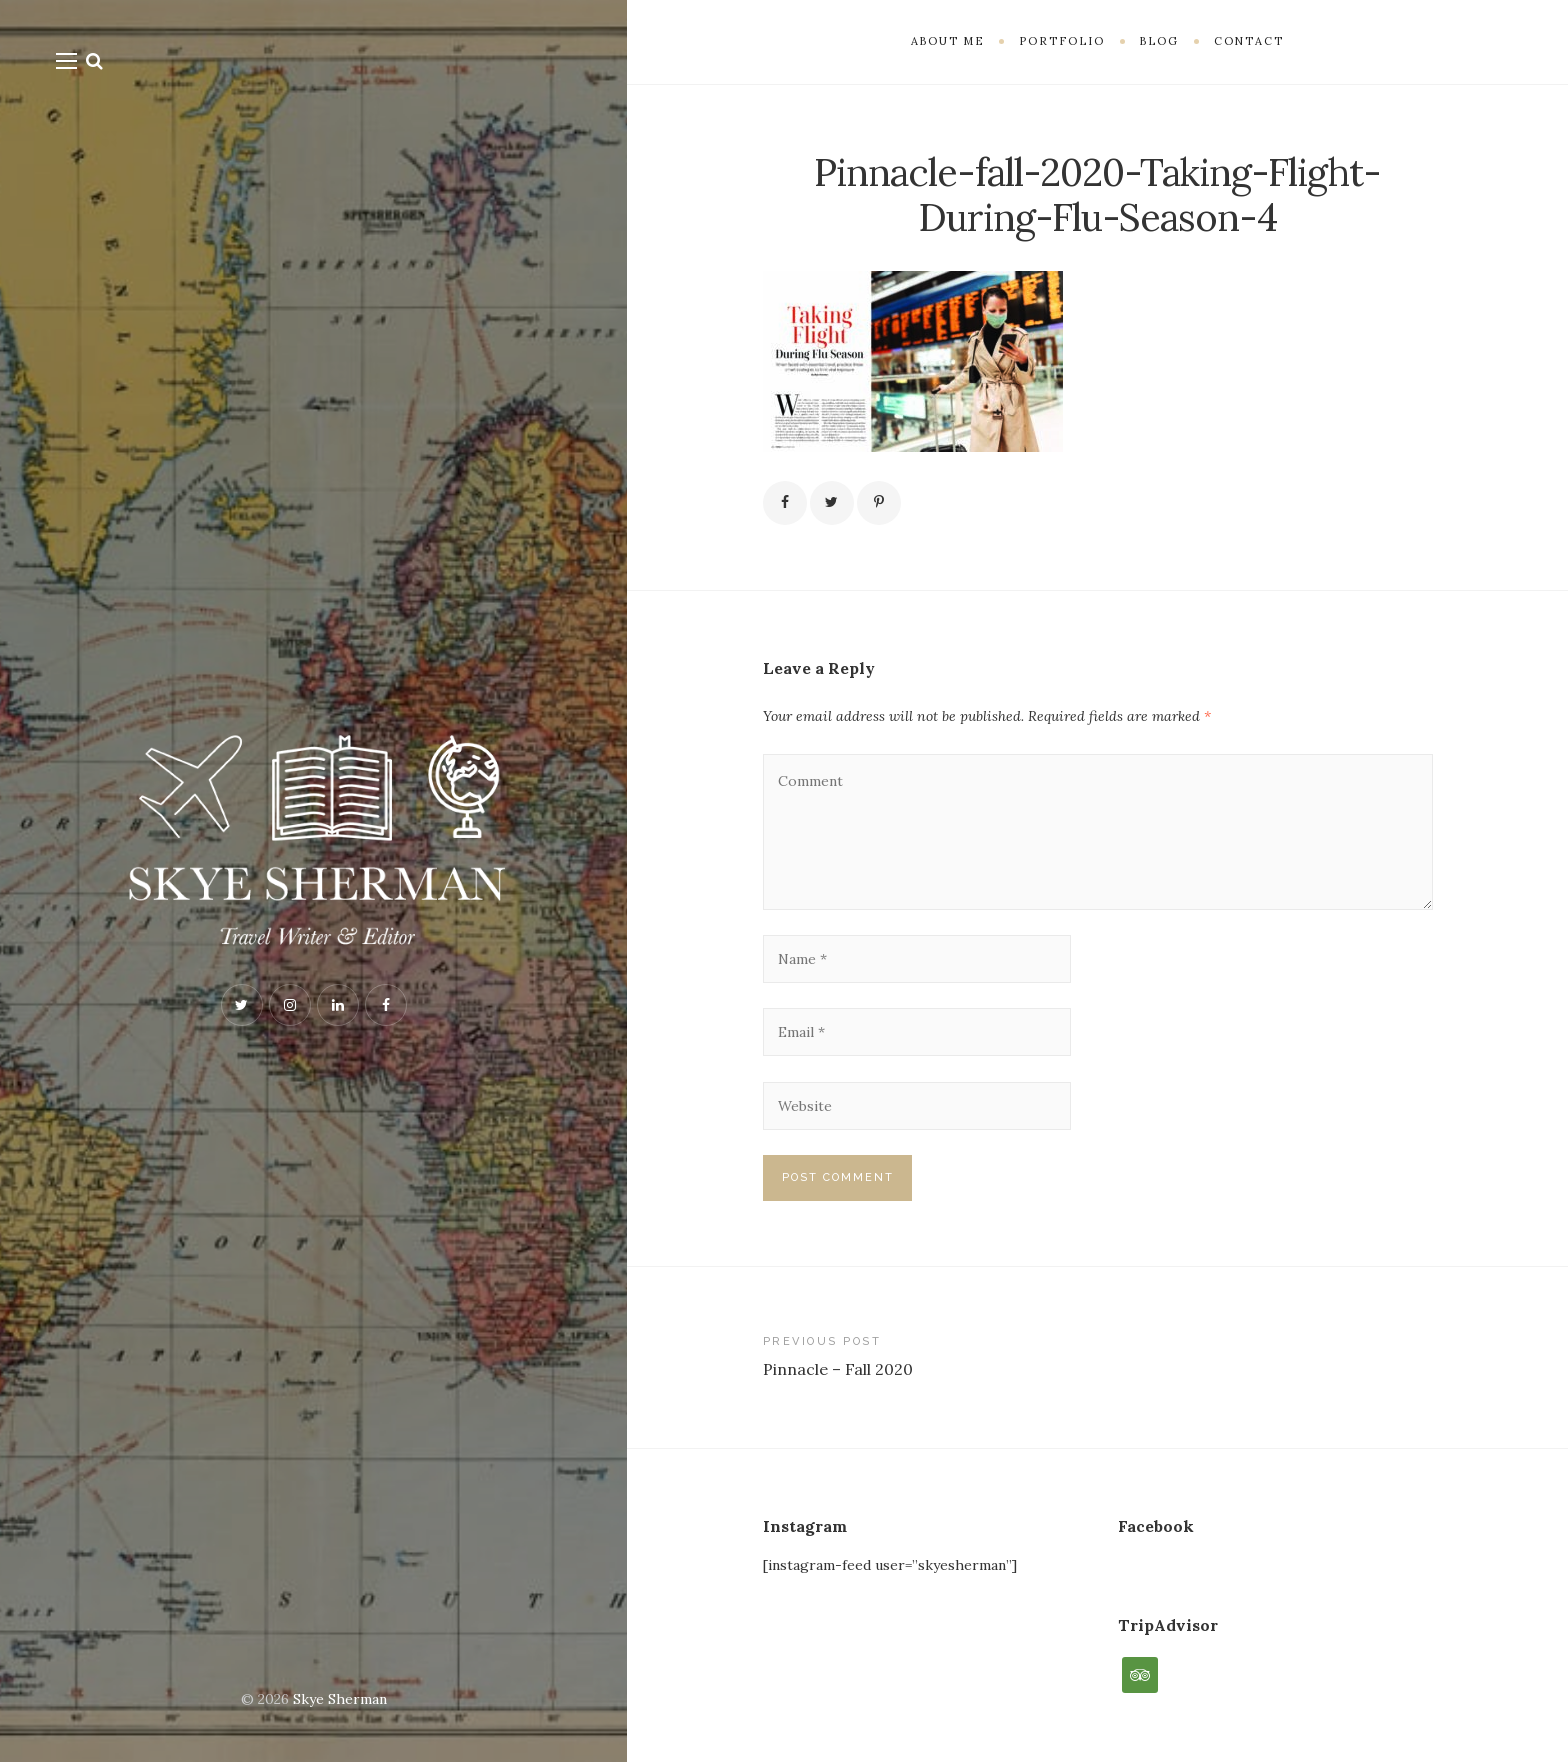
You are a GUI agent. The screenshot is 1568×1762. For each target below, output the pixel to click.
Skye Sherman (340, 1699)
